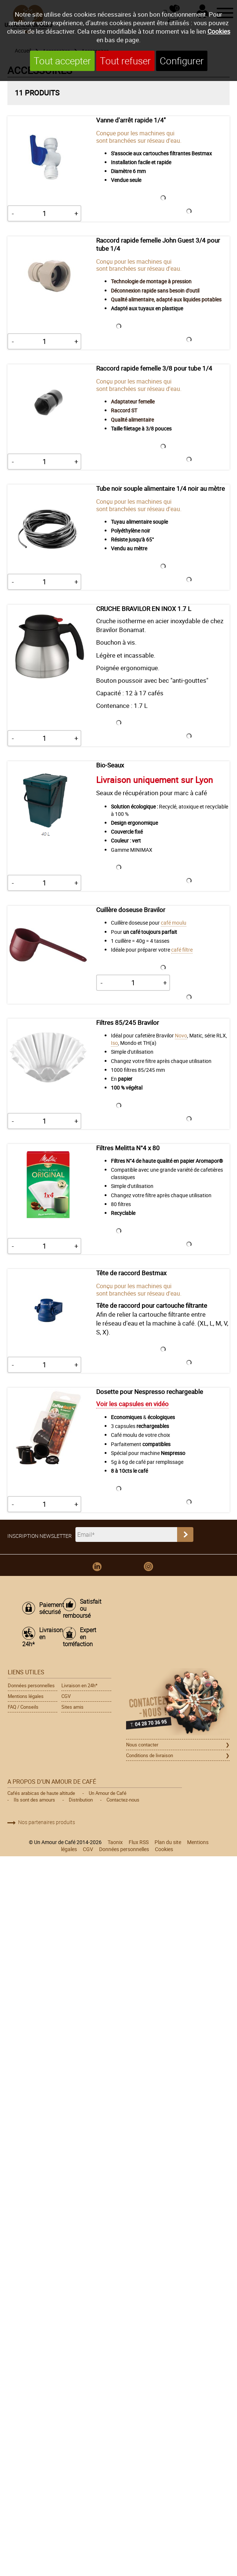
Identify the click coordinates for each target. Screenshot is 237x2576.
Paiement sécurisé (47, 1608)
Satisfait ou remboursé (79, 1608)
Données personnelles (31, 1685)
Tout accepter (62, 60)
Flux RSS (139, 1842)
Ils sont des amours (34, 1799)
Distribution (81, 1799)
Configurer (182, 60)
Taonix (115, 1842)
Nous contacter (142, 1744)
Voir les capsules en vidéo (132, 1404)
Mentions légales (26, 1696)
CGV (66, 1696)
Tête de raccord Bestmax (131, 1273)
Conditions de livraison (149, 1755)
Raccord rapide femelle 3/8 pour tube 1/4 (154, 368)
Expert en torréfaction (79, 1637)
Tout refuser (125, 60)
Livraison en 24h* (38, 1637)
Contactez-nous (122, 1799)
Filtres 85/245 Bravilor (127, 1023)
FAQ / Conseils (23, 1707)
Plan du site (168, 1842)
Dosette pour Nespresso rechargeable (149, 1392)
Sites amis (72, 1707)
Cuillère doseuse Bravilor (130, 910)
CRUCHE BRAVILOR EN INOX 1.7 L (143, 609)
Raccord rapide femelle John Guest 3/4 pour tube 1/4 (158, 244)
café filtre (182, 949)
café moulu (173, 922)
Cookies (218, 31)
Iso (114, 1042)
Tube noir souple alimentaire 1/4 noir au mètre (160, 489)
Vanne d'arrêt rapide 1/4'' (131, 120)
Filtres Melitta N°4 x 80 (128, 1148)
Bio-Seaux (110, 765)
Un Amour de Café (107, 1793)
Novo (181, 1035)
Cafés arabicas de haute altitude (41, 1793)
